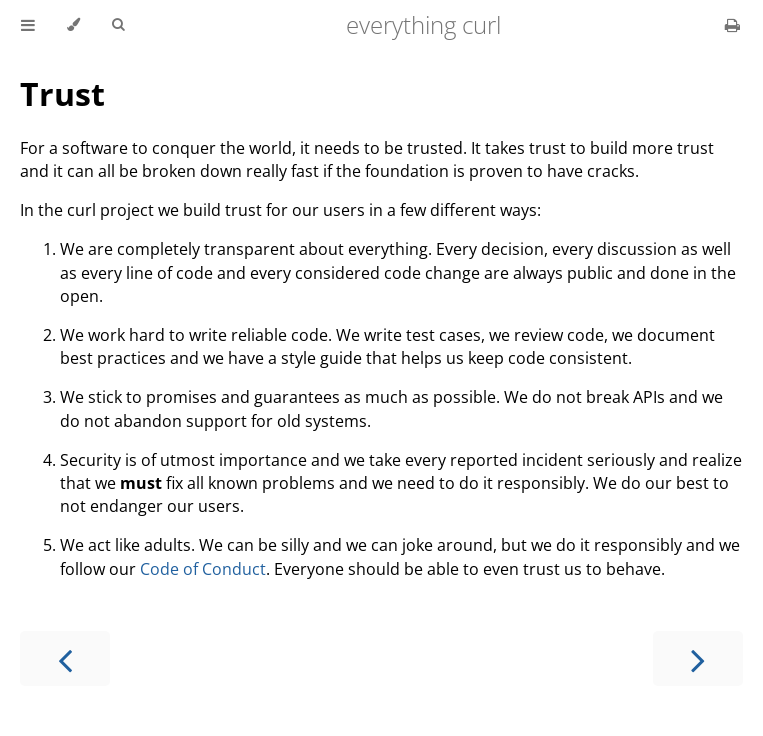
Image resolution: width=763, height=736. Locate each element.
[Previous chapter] (65, 658)
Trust (62, 93)
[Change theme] (73, 25)
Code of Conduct (203, 569)
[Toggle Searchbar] (118, 25)
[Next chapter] (698, 658)
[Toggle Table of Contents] (28, 25)
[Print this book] (732, 25)
